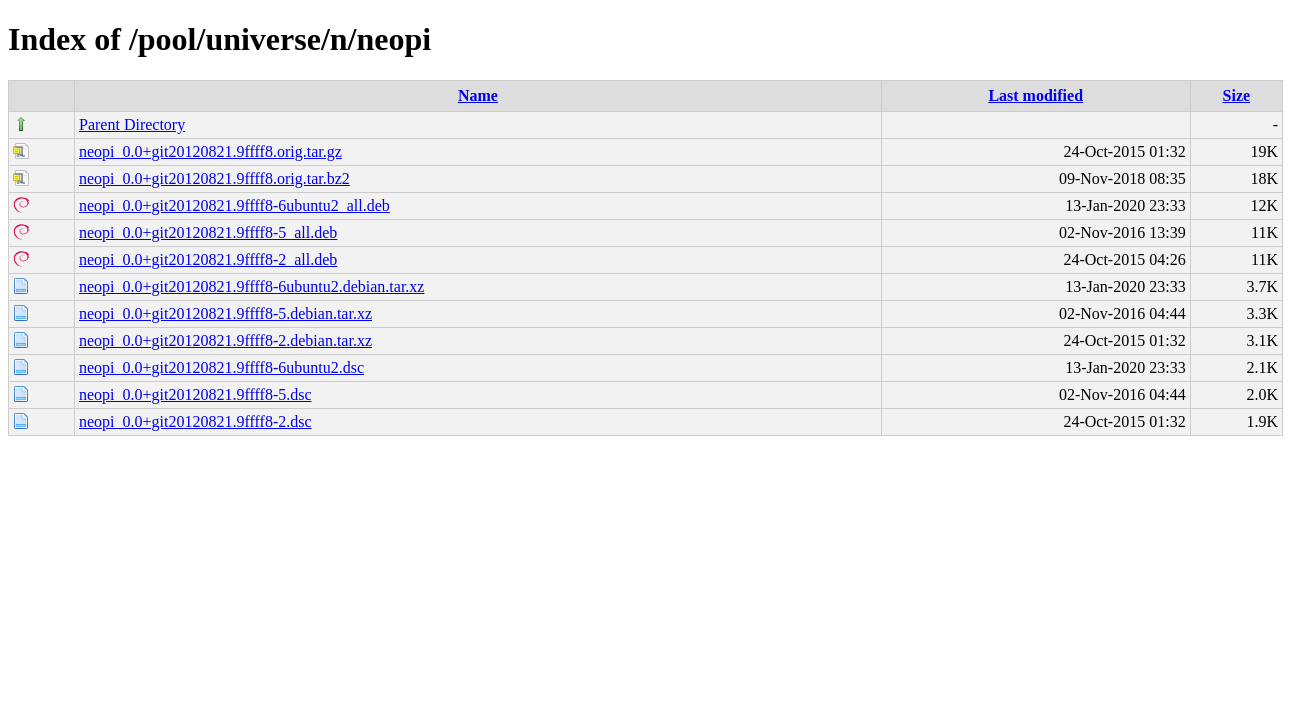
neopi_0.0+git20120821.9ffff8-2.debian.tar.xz (225, 340)
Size (1237, 95)
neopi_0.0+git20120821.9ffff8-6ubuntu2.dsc (221, 367)
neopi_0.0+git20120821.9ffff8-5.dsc (195, 394)
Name (478, 95)
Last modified (1035, 95)
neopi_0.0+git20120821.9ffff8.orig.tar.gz (210, 151)
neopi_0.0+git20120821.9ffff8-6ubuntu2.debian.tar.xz (251, 286)
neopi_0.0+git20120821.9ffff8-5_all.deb (208, 232)
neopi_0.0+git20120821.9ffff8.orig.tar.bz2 (214, 178)
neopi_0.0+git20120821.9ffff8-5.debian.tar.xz (225, 313)
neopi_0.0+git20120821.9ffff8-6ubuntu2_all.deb (234, 205)
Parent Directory (132, 124)
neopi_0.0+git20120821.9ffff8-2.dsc (195, 421)
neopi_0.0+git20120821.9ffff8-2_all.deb (208, 259)
